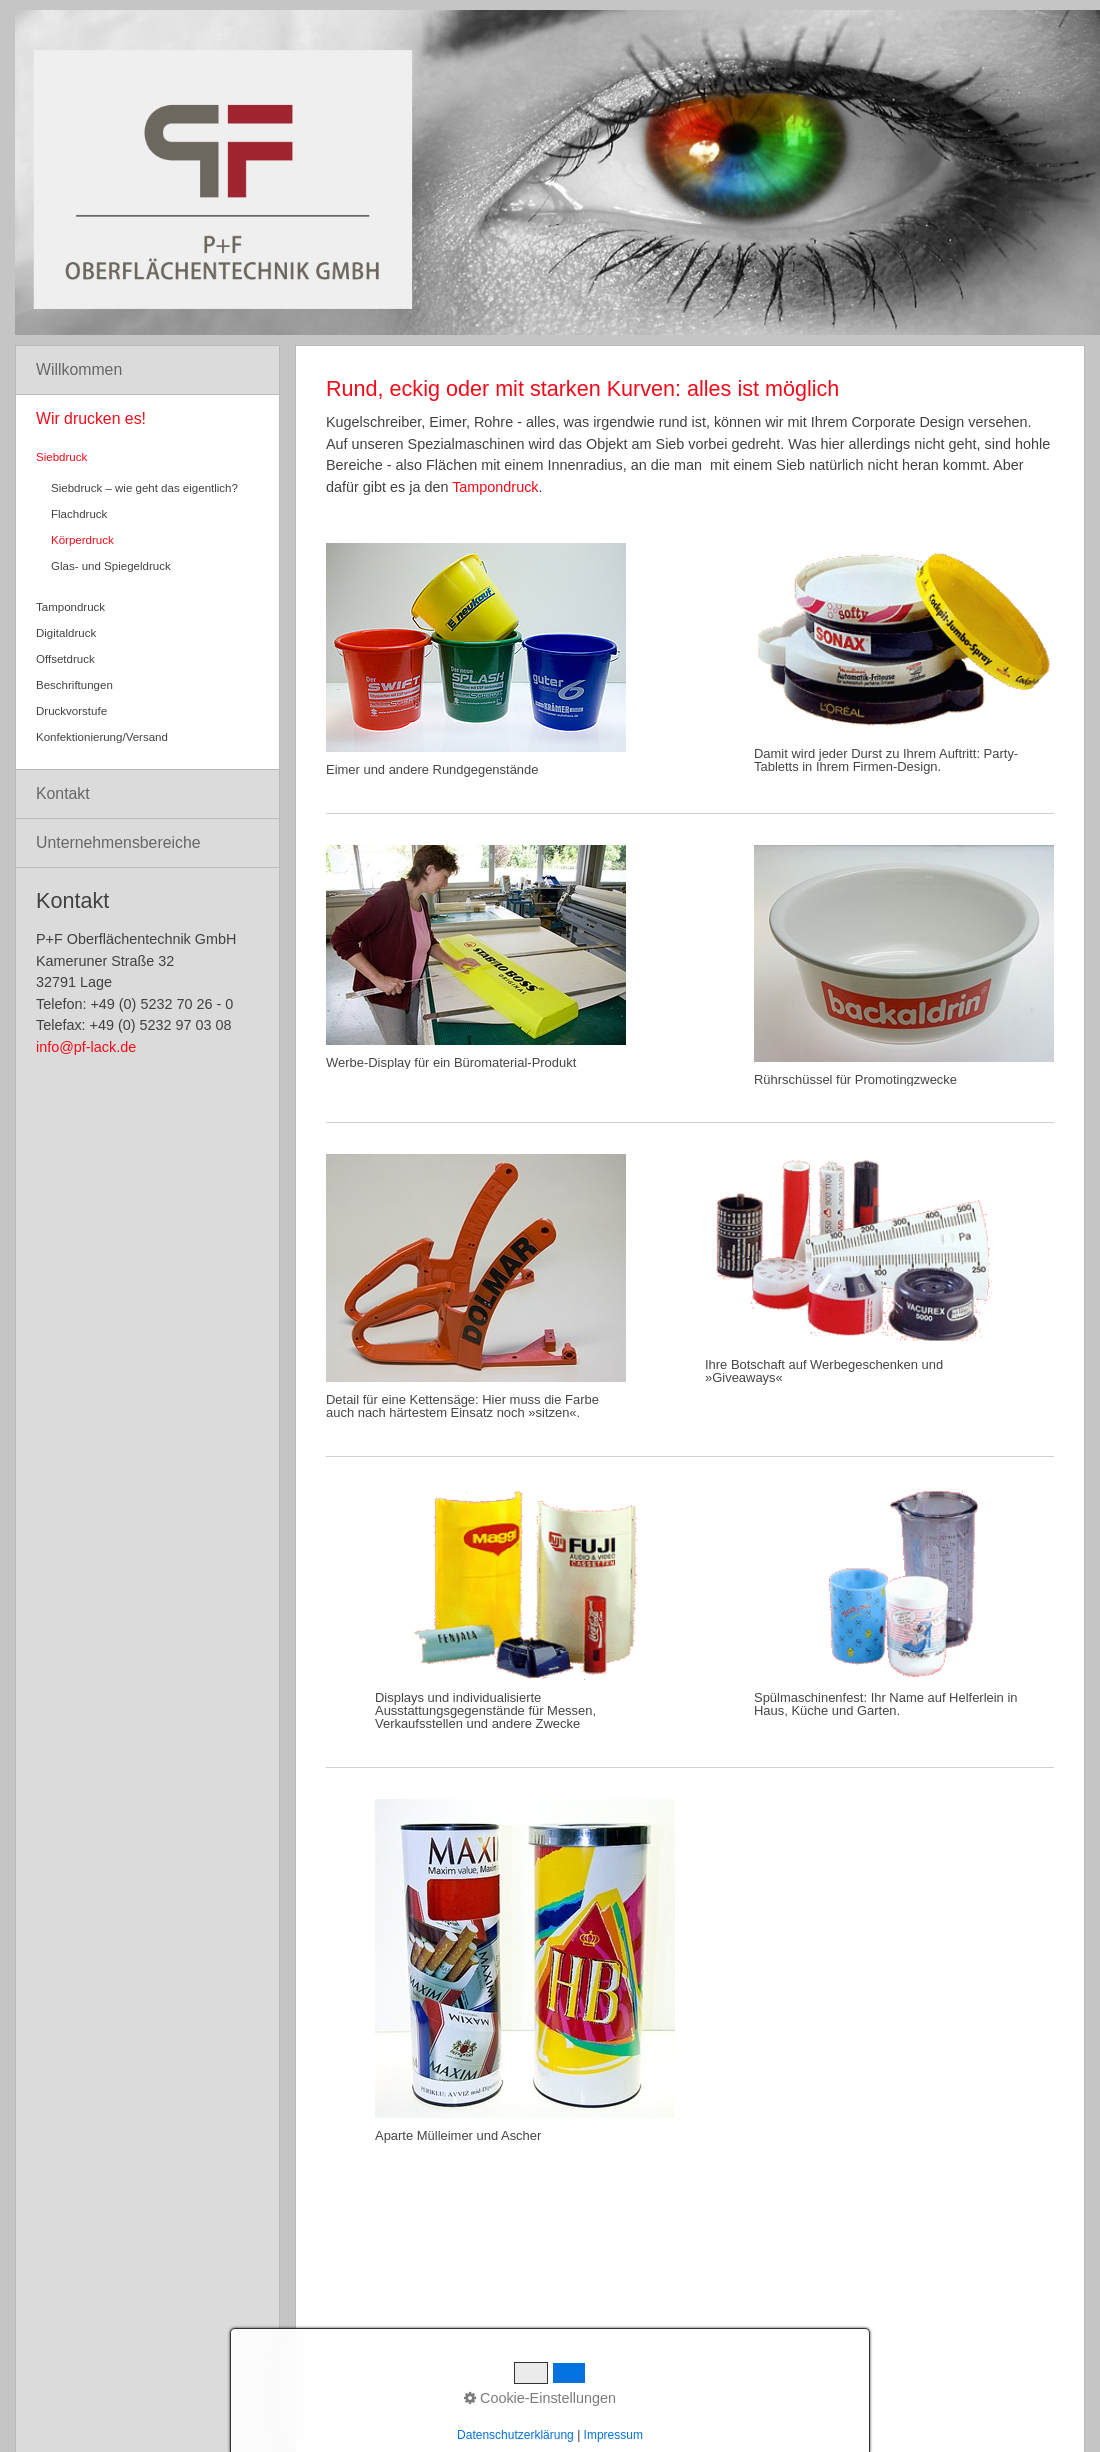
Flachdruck (79, 514)
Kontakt (63, 793)
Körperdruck (82, 540)
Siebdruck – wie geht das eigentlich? (144, 488)
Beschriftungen (74, 685)
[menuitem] (147, 370)
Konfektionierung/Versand (102, 737)
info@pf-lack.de (86, 1047)
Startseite (349, 2413)
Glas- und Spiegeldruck (111, 566)
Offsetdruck (65, 659)
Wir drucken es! (91, 418)
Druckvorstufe (71, 711)
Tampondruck (495, 487)
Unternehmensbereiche (118, 842)
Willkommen (79, 369)
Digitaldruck (66, 633)
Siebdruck (61, 457)
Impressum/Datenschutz (505, 2413)
